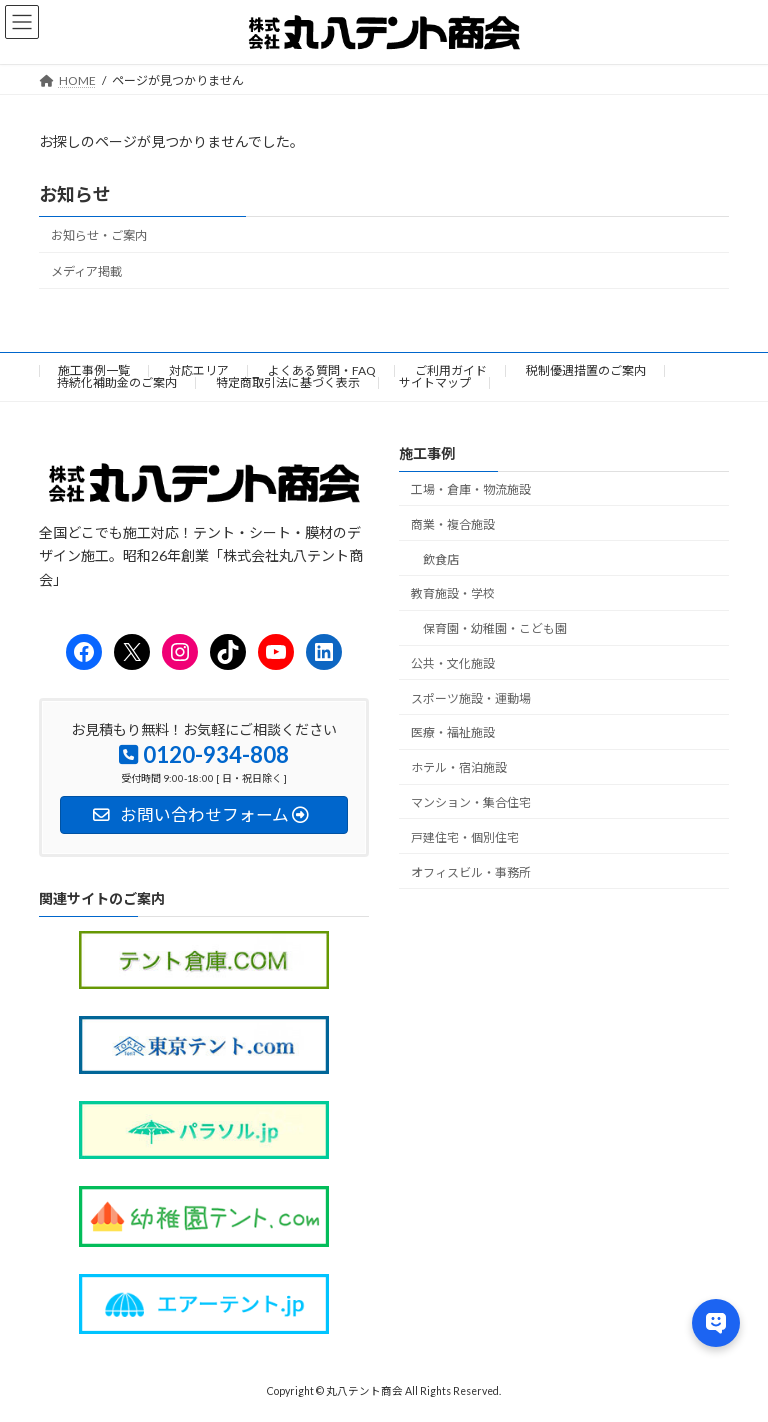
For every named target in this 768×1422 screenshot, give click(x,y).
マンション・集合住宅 (471, 802)
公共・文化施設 (453, 663)
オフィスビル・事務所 (471, 872)
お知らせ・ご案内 (99, 235)
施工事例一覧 (94, 370)
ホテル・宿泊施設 (459, 767)
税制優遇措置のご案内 (586, 370)
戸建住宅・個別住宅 (465, 837)
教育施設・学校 (453, 594)
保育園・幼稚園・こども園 (495, 628)
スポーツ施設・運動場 (471, 698)
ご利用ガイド (451, 370)
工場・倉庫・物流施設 (471, 489)
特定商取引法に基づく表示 (288, 382)
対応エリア (199, 370)
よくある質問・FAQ (322, 370)
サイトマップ (435, 382)
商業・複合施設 (453, 524)
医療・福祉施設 (453, 733)
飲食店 (441, 559)
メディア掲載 (86, 271)
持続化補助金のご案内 (117, 382)
